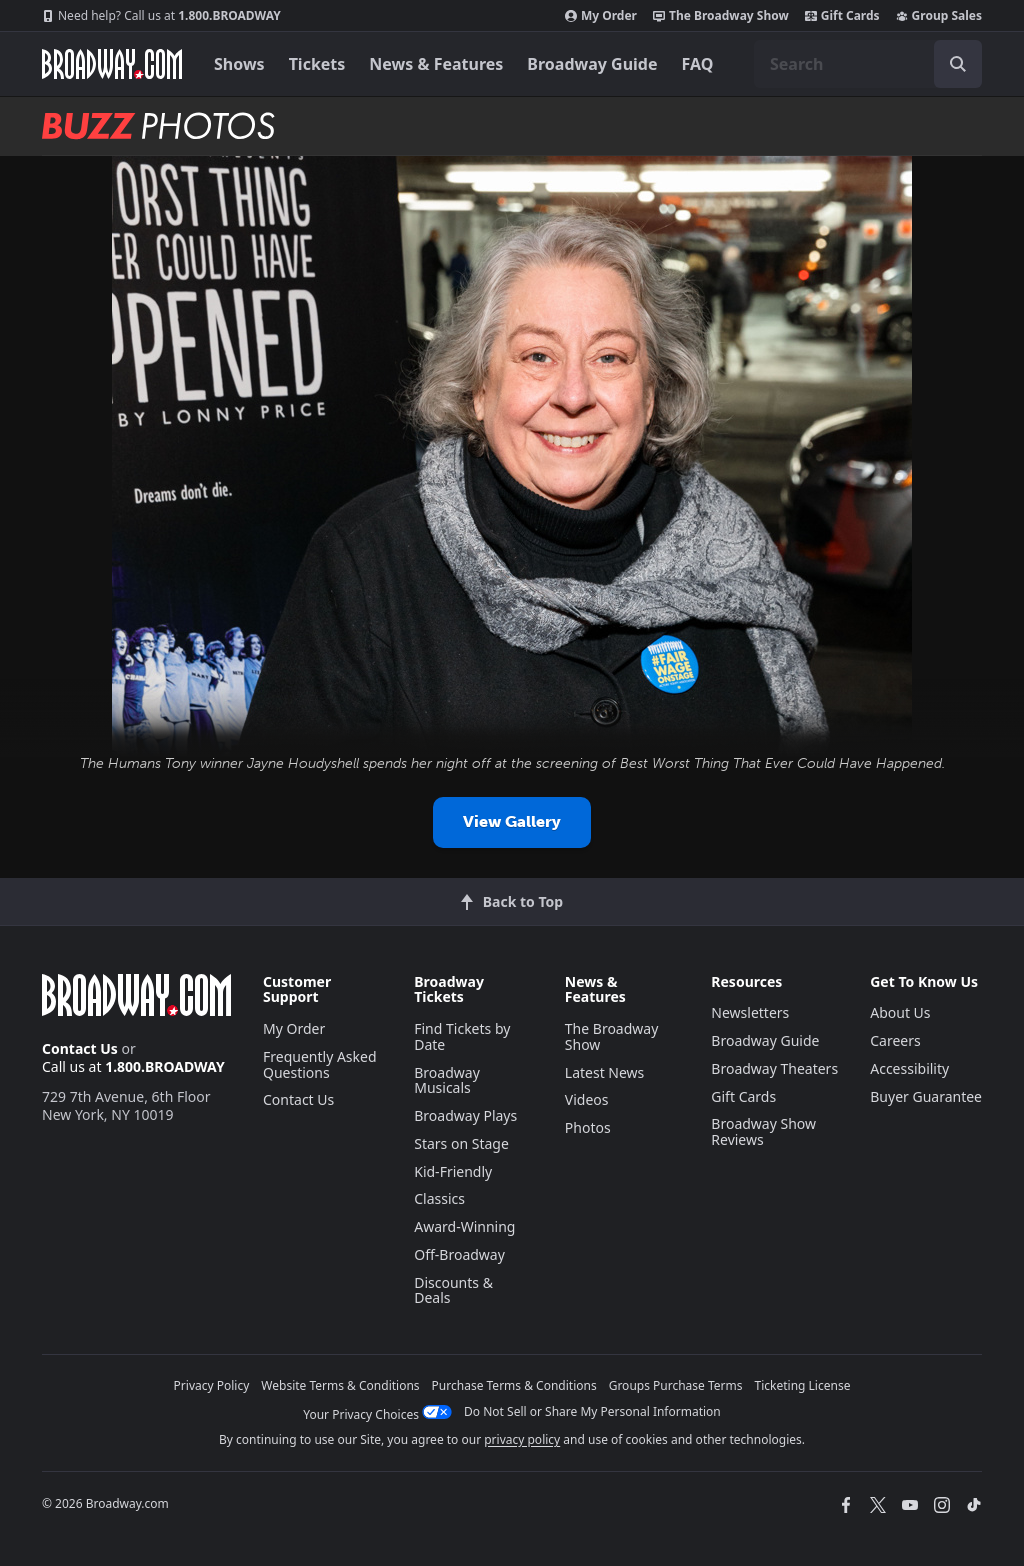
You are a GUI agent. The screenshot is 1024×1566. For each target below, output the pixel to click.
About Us (900, 1012)
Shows (239, 64)
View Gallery (512, 821)
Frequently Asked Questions (320, 1064)
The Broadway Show (721, 16)
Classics (439, 1198)
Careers (895, 1040)
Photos (588, 1127)
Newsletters (750, 1012)
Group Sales (939, 16)
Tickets (317, 64)
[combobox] (868, 64)
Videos (587, 1099)
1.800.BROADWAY (161, 16)
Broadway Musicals (447, 1080)
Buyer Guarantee (926, 1096)
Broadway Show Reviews (763, 1131)
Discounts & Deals (453, 1290)
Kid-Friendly (453, 1171)
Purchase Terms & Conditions (514, 1385)
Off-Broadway (459, 1254)
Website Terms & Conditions (340, 1385)
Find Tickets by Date (462, 1036)
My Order (601, 16)
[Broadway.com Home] (112, 64)
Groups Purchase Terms (676, 1385)
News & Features (436, 64)
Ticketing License (803, 1385)
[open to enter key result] (958, 64)
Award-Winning (464, 1226)
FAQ (698, 64)
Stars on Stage (461, 1143)
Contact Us (80, 1048)
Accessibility (909, 1068)
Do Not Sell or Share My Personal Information (592, 1411)
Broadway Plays (465, 1115)
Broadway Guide (592, 64)
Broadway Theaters (774, 1068)
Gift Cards (842, 16)
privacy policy (522, 1439)
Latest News (605, 1072)
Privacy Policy (212, 1385)
